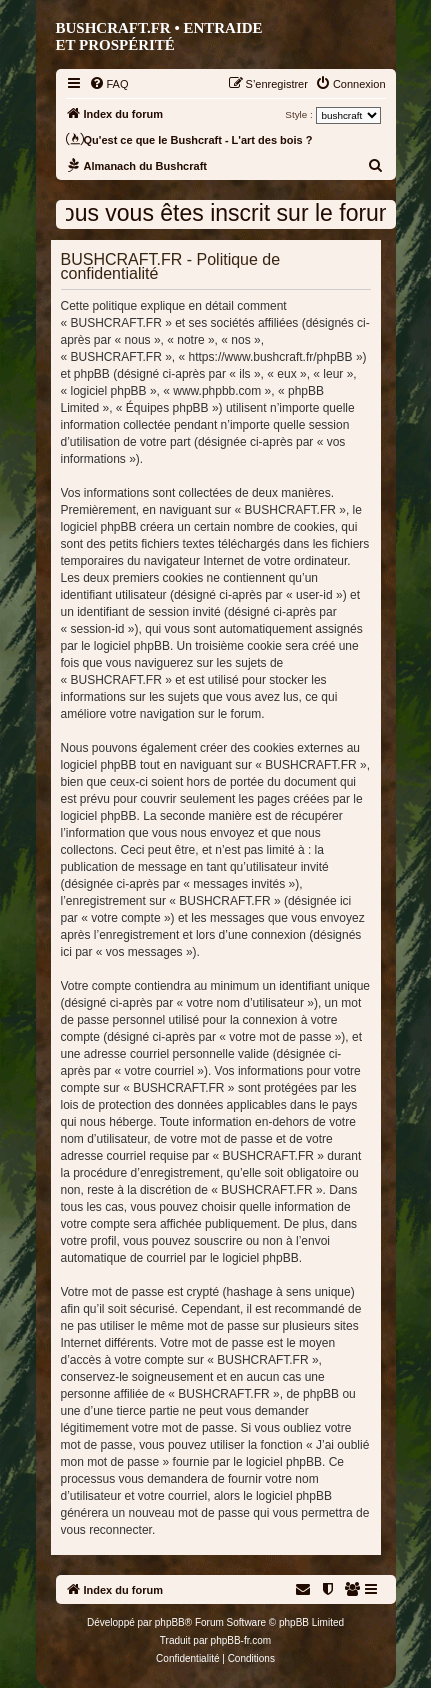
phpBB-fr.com (241, 1640)
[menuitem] (109, 84)
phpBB (170, 1622)
